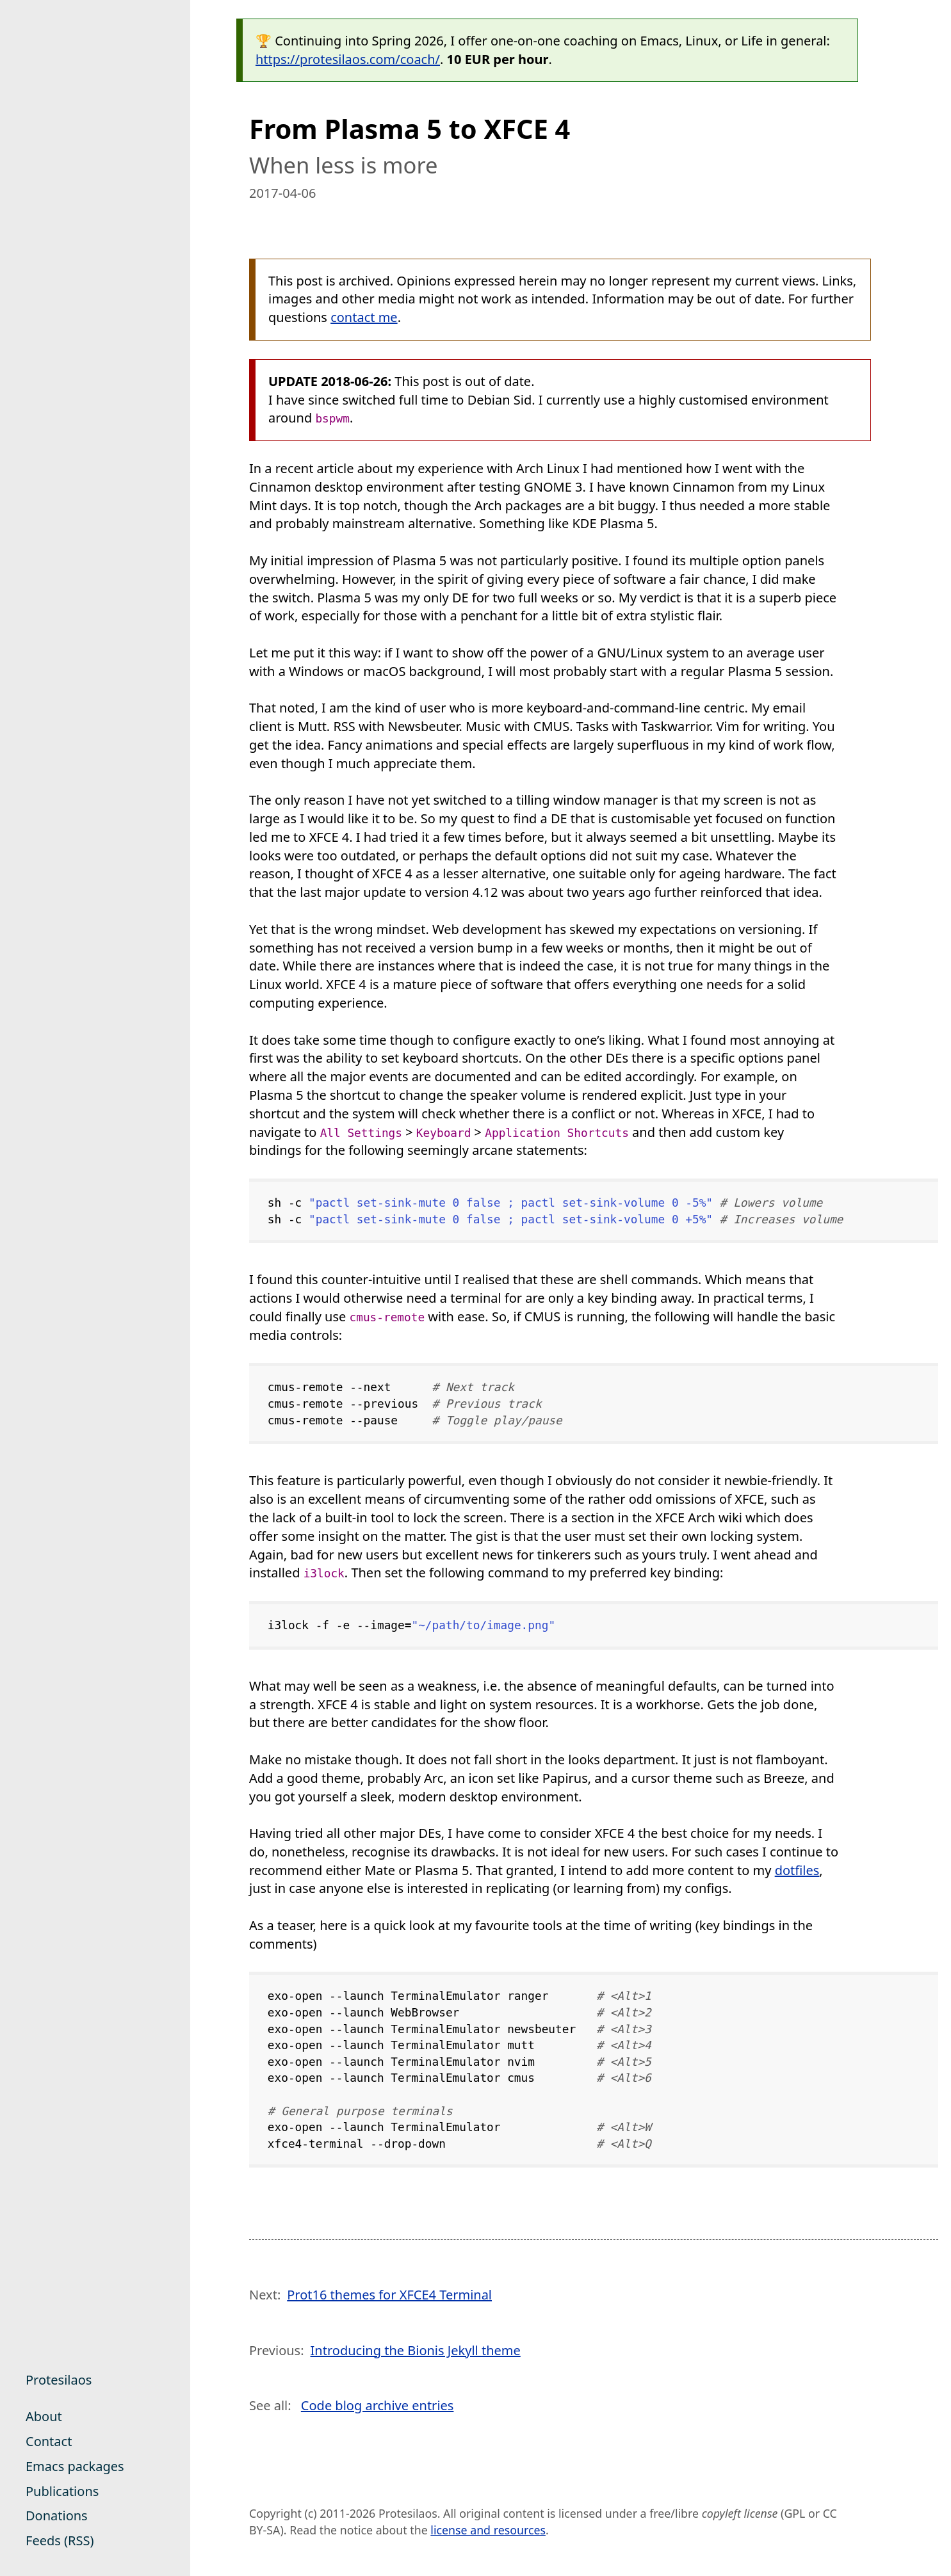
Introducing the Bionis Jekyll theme (416, 2350)
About (44, 2416)
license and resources (488, 2530)
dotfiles (797, 1870)
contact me (364, 317)
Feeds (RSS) (59, 2540)
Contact (49, 2441)
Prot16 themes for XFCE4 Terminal (389, 2294)
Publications (62, 2491)
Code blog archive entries (377, 2405)
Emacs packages (75, 2466)
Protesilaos (59, 2379)
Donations (57, 2515)
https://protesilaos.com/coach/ (348, 59)
